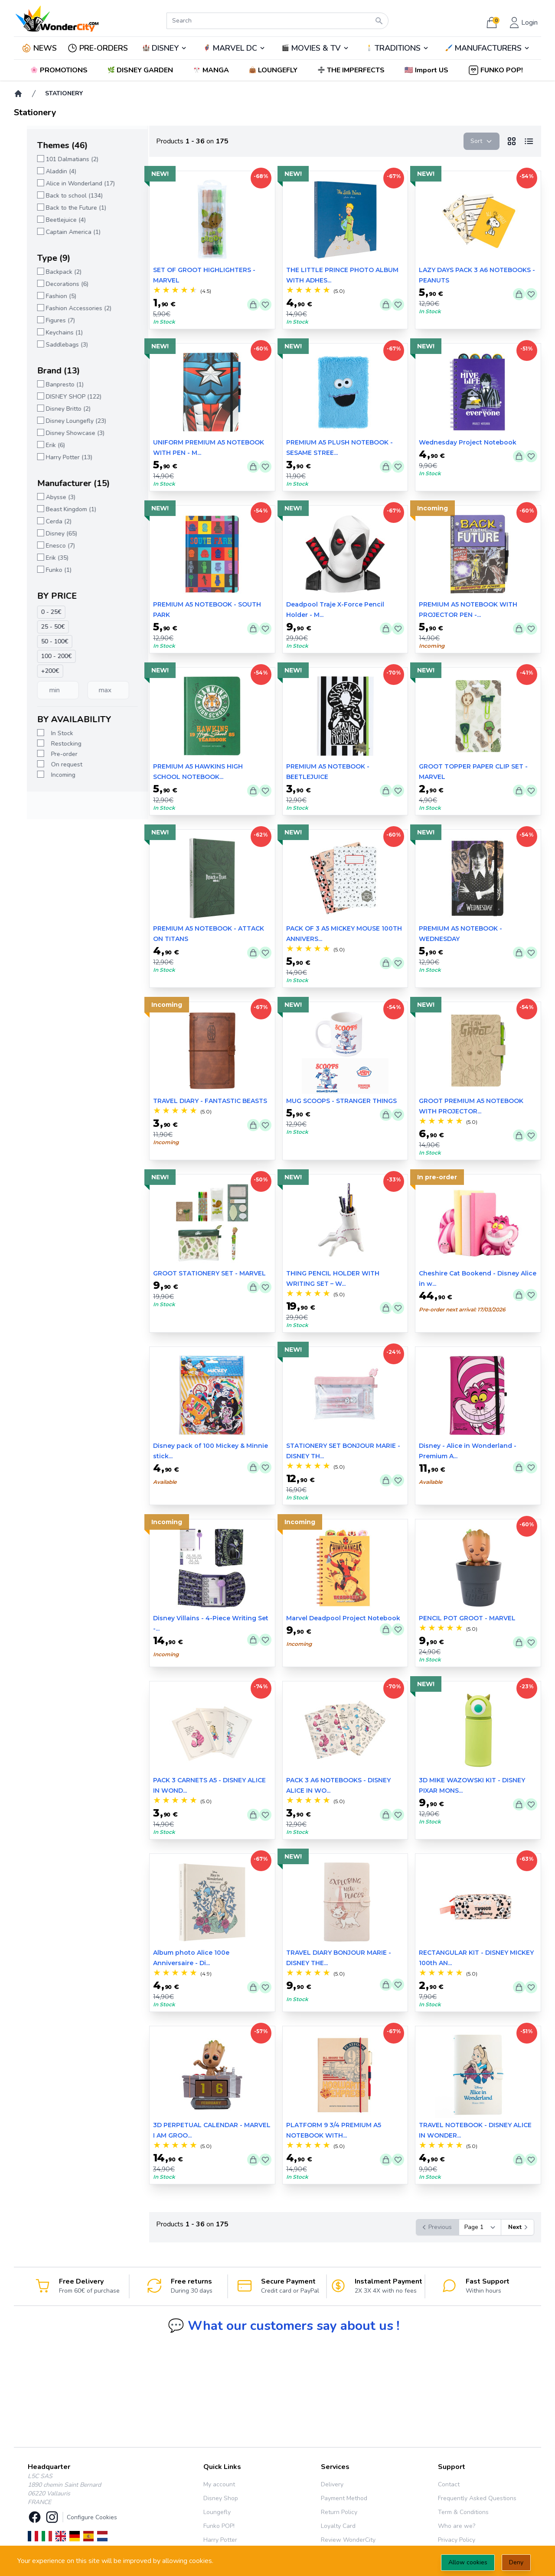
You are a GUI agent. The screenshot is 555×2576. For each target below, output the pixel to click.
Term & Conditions (463, 2512)
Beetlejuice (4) (53, 220)
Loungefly (217, 2512)
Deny (516, 2562)
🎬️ (315, 48)
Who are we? (456, 2526)
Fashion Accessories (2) (65, 308)
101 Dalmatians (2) (59, 159)
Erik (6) (42, 445)
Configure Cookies (92, 2517)
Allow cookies (467, 2562)
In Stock (49, 733)
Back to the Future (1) (63, 208)
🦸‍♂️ (234, 48)
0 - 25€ (38, 612)
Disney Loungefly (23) (63, 421)
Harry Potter (220, 2540)
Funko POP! (219, 2526)
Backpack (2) (51, 272)
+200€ (37, 671)
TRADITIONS (398, 48)
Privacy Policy (456, 2540)
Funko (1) (46, 570)
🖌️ (487, 48)
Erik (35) (44, 558)
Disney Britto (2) (55, 409)
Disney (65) (48, 533)
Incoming (50, 775)
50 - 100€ (42, 641)
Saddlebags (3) (54, 345)
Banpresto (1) (52, 384)
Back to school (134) (61, 195)
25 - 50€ (40, 627)
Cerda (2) (46, 521)
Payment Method (344, 2498)
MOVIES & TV (316, 48)
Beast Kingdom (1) (58, 509)
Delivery (332, 2484)
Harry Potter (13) (56, 457)
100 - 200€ (43, 656)
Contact (449, 2484)
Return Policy (339, 2512)
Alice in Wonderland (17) (67, 183)
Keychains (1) (51, 332)
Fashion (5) (48, 296)
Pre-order (51, 754)
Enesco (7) (47, 546)
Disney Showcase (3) (62, 433)
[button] (427, 70)
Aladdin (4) (48, 171)
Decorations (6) (54, 284)
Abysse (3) (47, 497)
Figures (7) (47, 320)
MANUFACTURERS (488, 48)
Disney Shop (220, 2498)
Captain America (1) (60, 232)
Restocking (53, 744)
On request (53, 764)
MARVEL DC (234, 48)
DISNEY (165, 48)
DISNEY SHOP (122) (60, 397)
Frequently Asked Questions (477, 2498)
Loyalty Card (338, 2526)
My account (219, 2484)
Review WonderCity (348, 2540)
